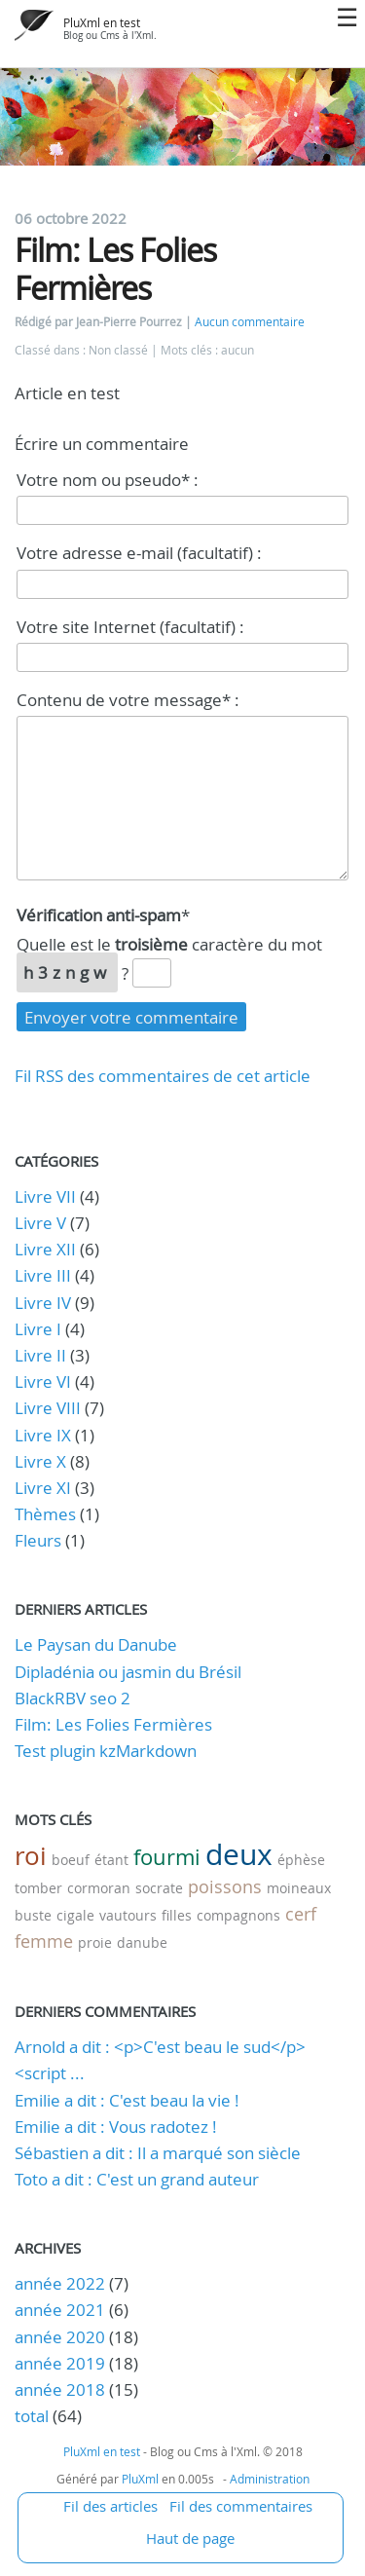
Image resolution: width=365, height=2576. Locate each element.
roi (31, 1856)
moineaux (299, 1888)
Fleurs (38, 1540)
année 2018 (60, 2389)
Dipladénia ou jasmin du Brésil (128, 1672)
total (34, 2416)
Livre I (38, 1329)
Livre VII (45, 1196)
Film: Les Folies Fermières (113, 1724)
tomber (38, 1888)
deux (239, 1854)
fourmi (167, 1857)
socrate (159, 1888)
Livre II (40, 1355)
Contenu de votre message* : (128, 700)
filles (177, 1915)
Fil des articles (110, 2506)
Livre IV (43, 1302)
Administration (270, 2478)
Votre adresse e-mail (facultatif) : (139, 552)
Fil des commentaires (240, 2506)
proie (95, 1942)
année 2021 (60, 2309)
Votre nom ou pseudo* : (108, 479)
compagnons (238, 1915)
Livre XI (43, 1487)
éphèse (301, 1859)
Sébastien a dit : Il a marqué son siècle (158, 2153)
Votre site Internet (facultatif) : (130, 627)
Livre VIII (48, 1408)
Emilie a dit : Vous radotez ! (116, 2126)
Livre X (40, 1461)
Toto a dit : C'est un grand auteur (137, 2179)
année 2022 (60, 2283)
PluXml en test (101, 23)
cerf (300, 1913)
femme (44, 1941)
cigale (75, 1915)
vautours (128, 1915)
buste (33, 1915)
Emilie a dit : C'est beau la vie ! (127, 2100)
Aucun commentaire (250, 322)
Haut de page (190, 2538)
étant (111, 1859)
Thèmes (45, 1514)
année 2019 (60, 2363)
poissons (225, 1886)
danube (142, 1942)
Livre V (40, 1223)
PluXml (140, 2478)
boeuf (71, 1859)
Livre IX (43, 1435)
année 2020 (60, 2337)
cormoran (98, 1888)
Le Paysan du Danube (96, 1644)
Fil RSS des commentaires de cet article (162, 1075)
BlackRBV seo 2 (72, 1698)
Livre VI (43, 1381)
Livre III (43, 1275)
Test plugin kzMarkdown (106, 1750)
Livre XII (45, 1249)
